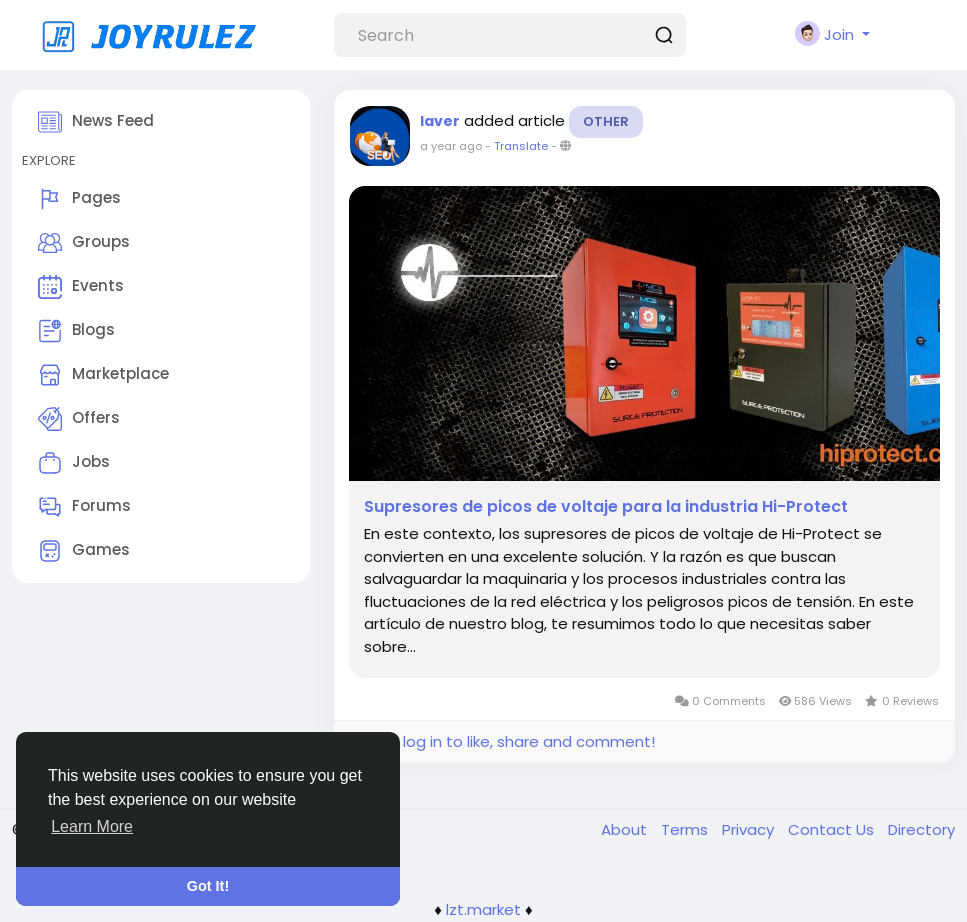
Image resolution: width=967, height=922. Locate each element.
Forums (84, 507)
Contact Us (833, 829)
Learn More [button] (92, 826)
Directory (921, 829)
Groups (84, 243)
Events (81, 287)
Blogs (76, 331)
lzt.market (483, 909)
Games (84, 551)
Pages (79, 199)
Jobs (74, 463)
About (626, 829)
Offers (79, 419)
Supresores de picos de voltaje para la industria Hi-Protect (606, 507)
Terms (686, 829)
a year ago (451, 146)
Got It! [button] (208, 886)
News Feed (96, 122)
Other (606, 121)
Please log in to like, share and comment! (502, 741)
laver (440, 121)
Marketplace (103, 375)
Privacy (750, 829)
